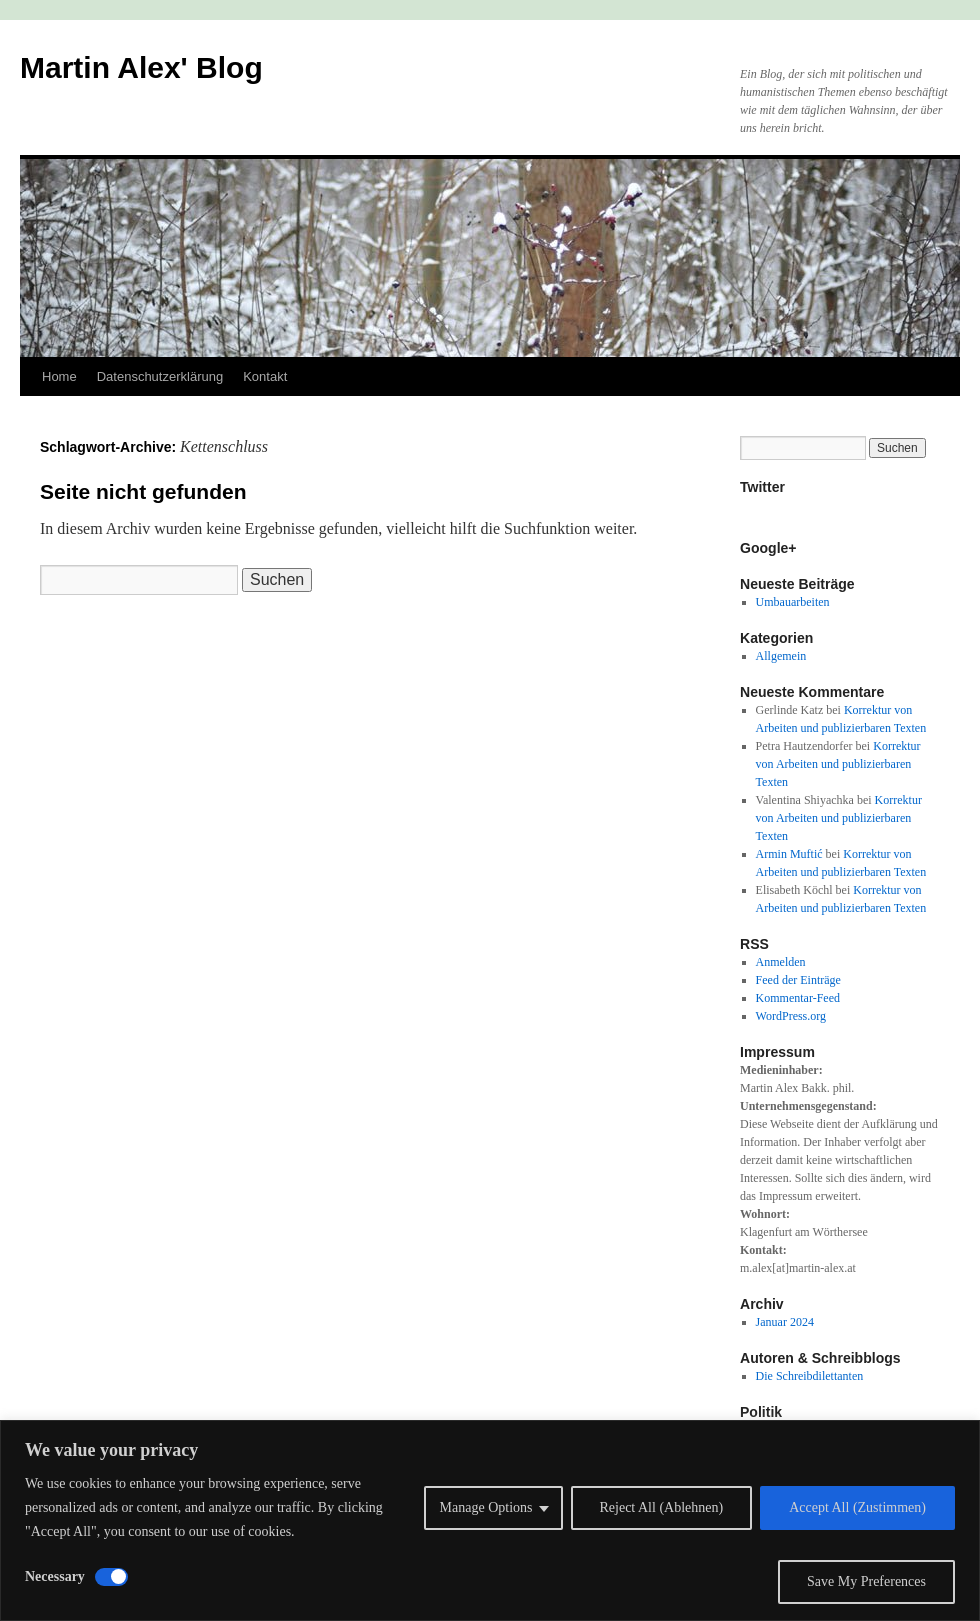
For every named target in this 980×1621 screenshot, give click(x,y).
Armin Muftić (789, 854)
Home (59, 376)
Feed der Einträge (798, 980)
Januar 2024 (785, 1322)
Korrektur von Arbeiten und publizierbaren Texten (838, 764)
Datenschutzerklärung (160, 376)
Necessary (55, 1576)
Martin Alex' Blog (141, 67)
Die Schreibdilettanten (810, 1376)
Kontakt (265, 376)
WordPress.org (791, 1016)
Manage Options (486, 1507)
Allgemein (781, 656)
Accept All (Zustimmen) (857, 1507)
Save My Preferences (866, 1581)
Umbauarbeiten (793, 602)
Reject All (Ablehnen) (662, 1507)
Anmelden (781, 962)
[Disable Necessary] (111, 1577)
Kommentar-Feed (798, 998)
